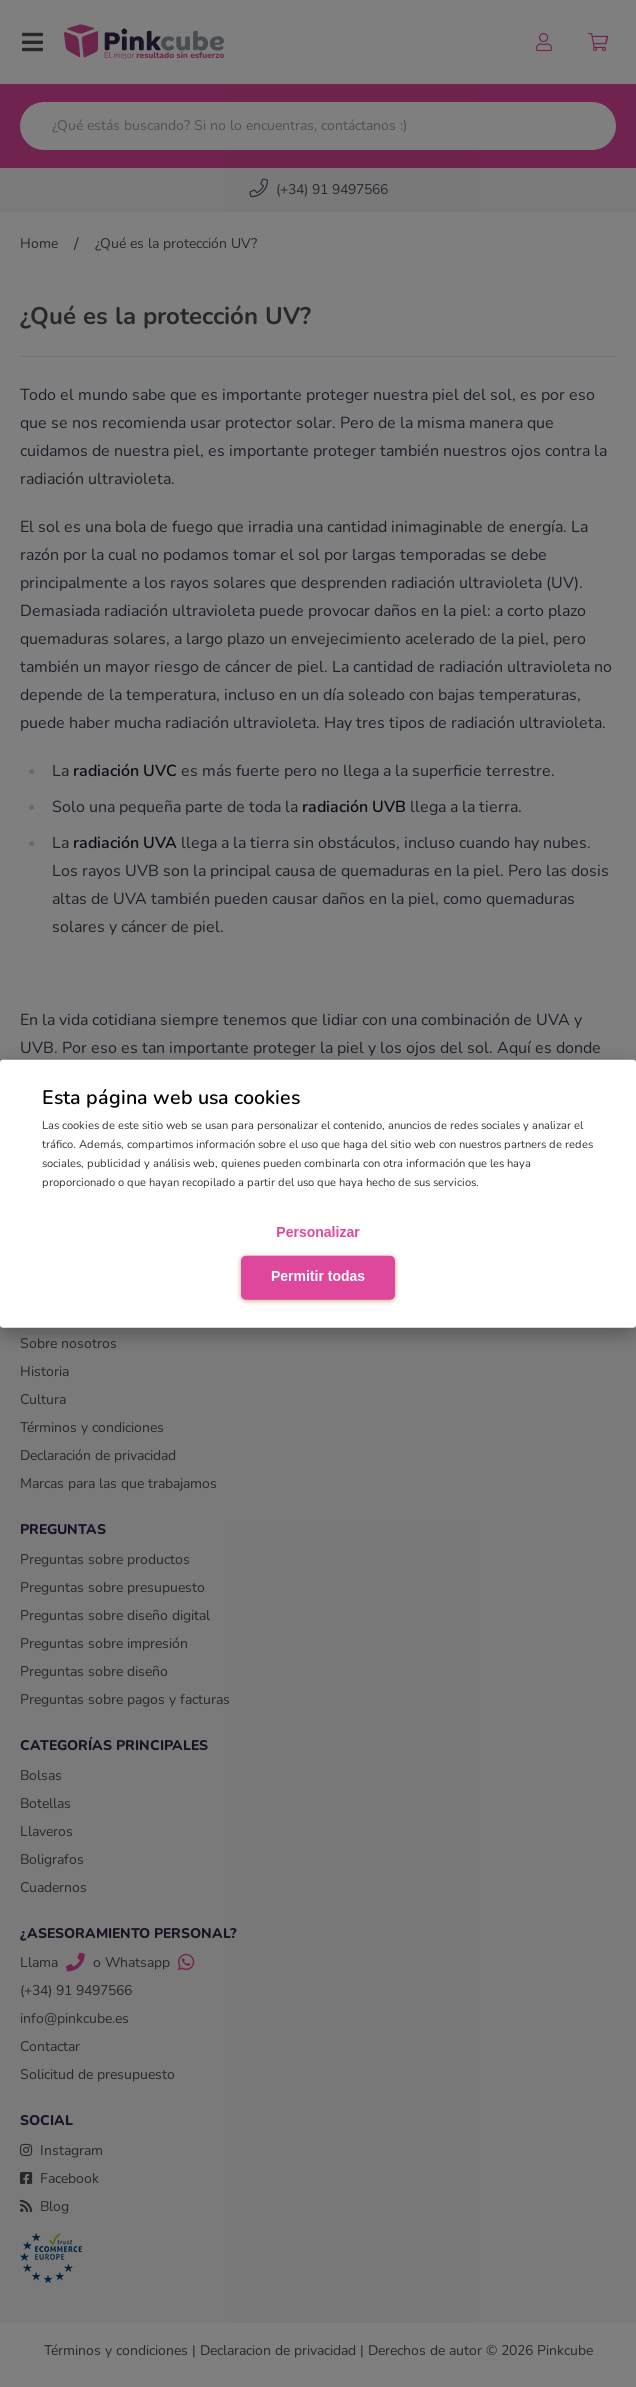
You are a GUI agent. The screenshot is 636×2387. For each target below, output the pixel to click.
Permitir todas (318, 1276)
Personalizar (317, 1232)
